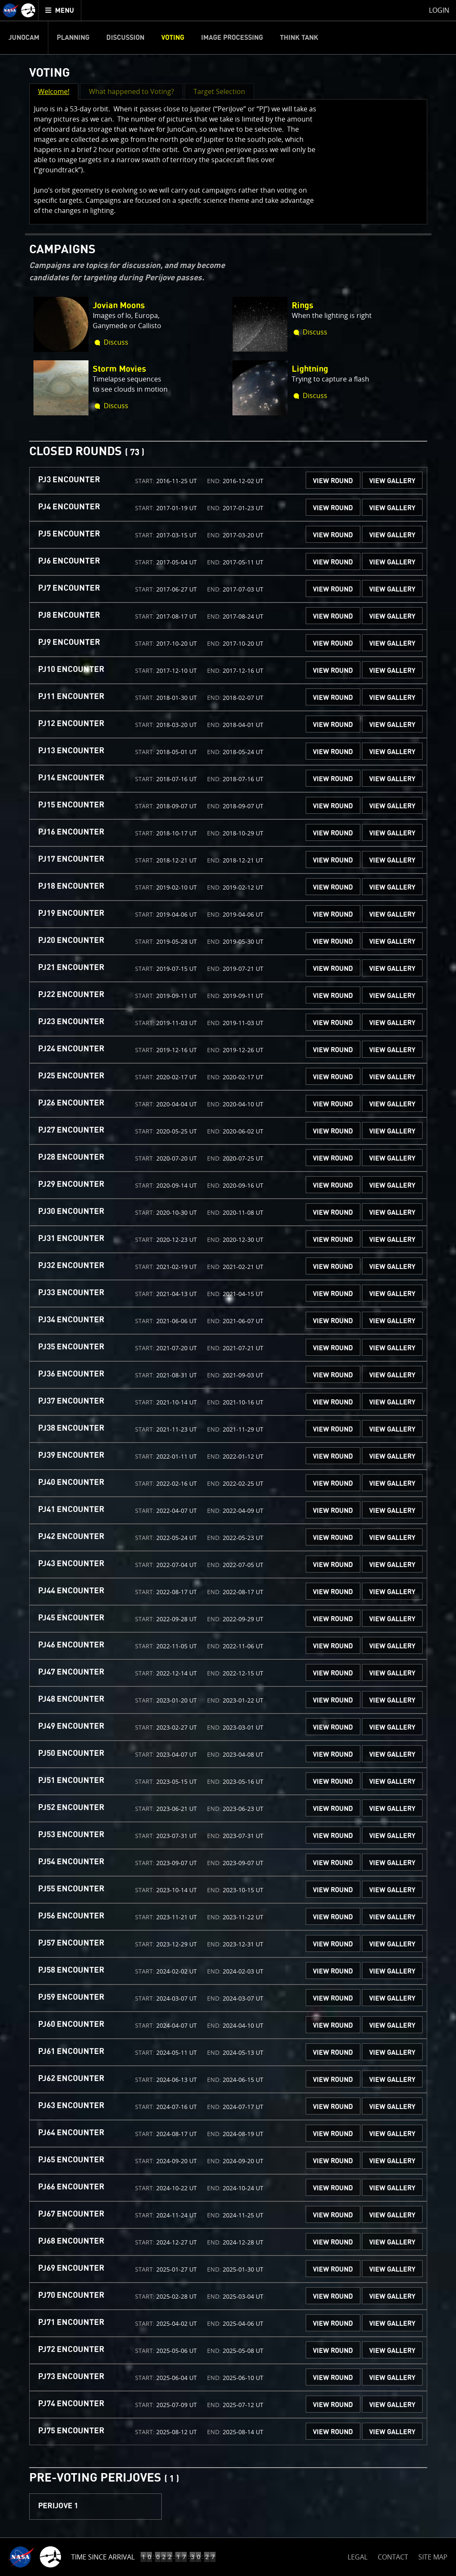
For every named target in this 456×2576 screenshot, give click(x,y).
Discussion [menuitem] (125, 37)
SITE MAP (433, 2557)
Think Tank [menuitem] (299, 37)
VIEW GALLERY (392, 481)
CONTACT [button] (393, 2557)
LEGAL (357, 2555)
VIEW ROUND (333, 481)
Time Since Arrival (103, 2557)
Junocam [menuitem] (23, 37)
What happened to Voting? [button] (131, 91)
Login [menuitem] (439, 10)
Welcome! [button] (53, 91)
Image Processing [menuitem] (232, 37)
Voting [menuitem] (172, 37)
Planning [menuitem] (73, 37)
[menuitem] (60, 10)
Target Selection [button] (219, 91)
